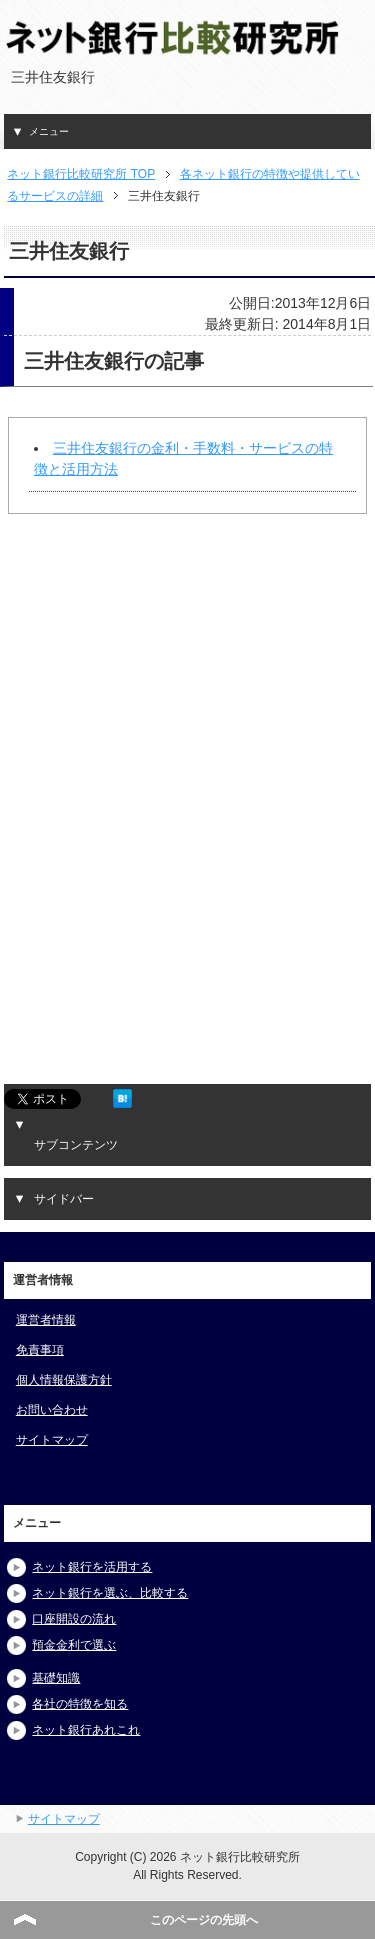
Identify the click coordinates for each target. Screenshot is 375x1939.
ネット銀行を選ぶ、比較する (110, 1593)
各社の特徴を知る (80, 1704)
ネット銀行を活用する (92, 1567)
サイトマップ (52, 1440)
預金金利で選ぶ (74, 1645)
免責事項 (40, 1350)
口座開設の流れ (74, 1619)
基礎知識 (56, 1678)
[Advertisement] (159, 709)
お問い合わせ (52, 1410)
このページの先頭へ (204, 1920)
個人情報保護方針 (64, 1380)
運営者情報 (46, 1320)
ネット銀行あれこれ (86, 1730)
